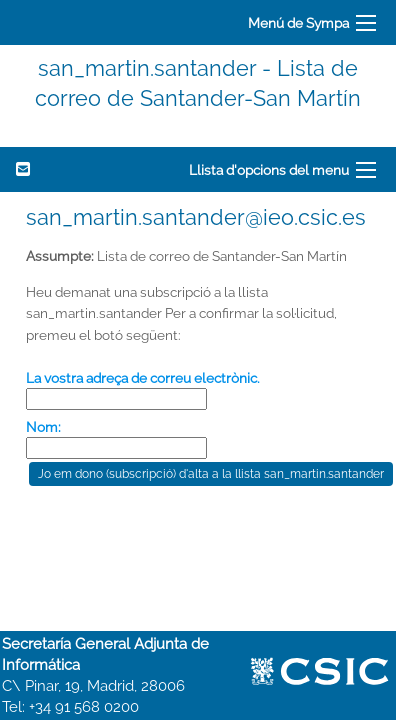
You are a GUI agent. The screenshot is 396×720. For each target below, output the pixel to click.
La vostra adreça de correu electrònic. (143, 378)
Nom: (43, 427)
